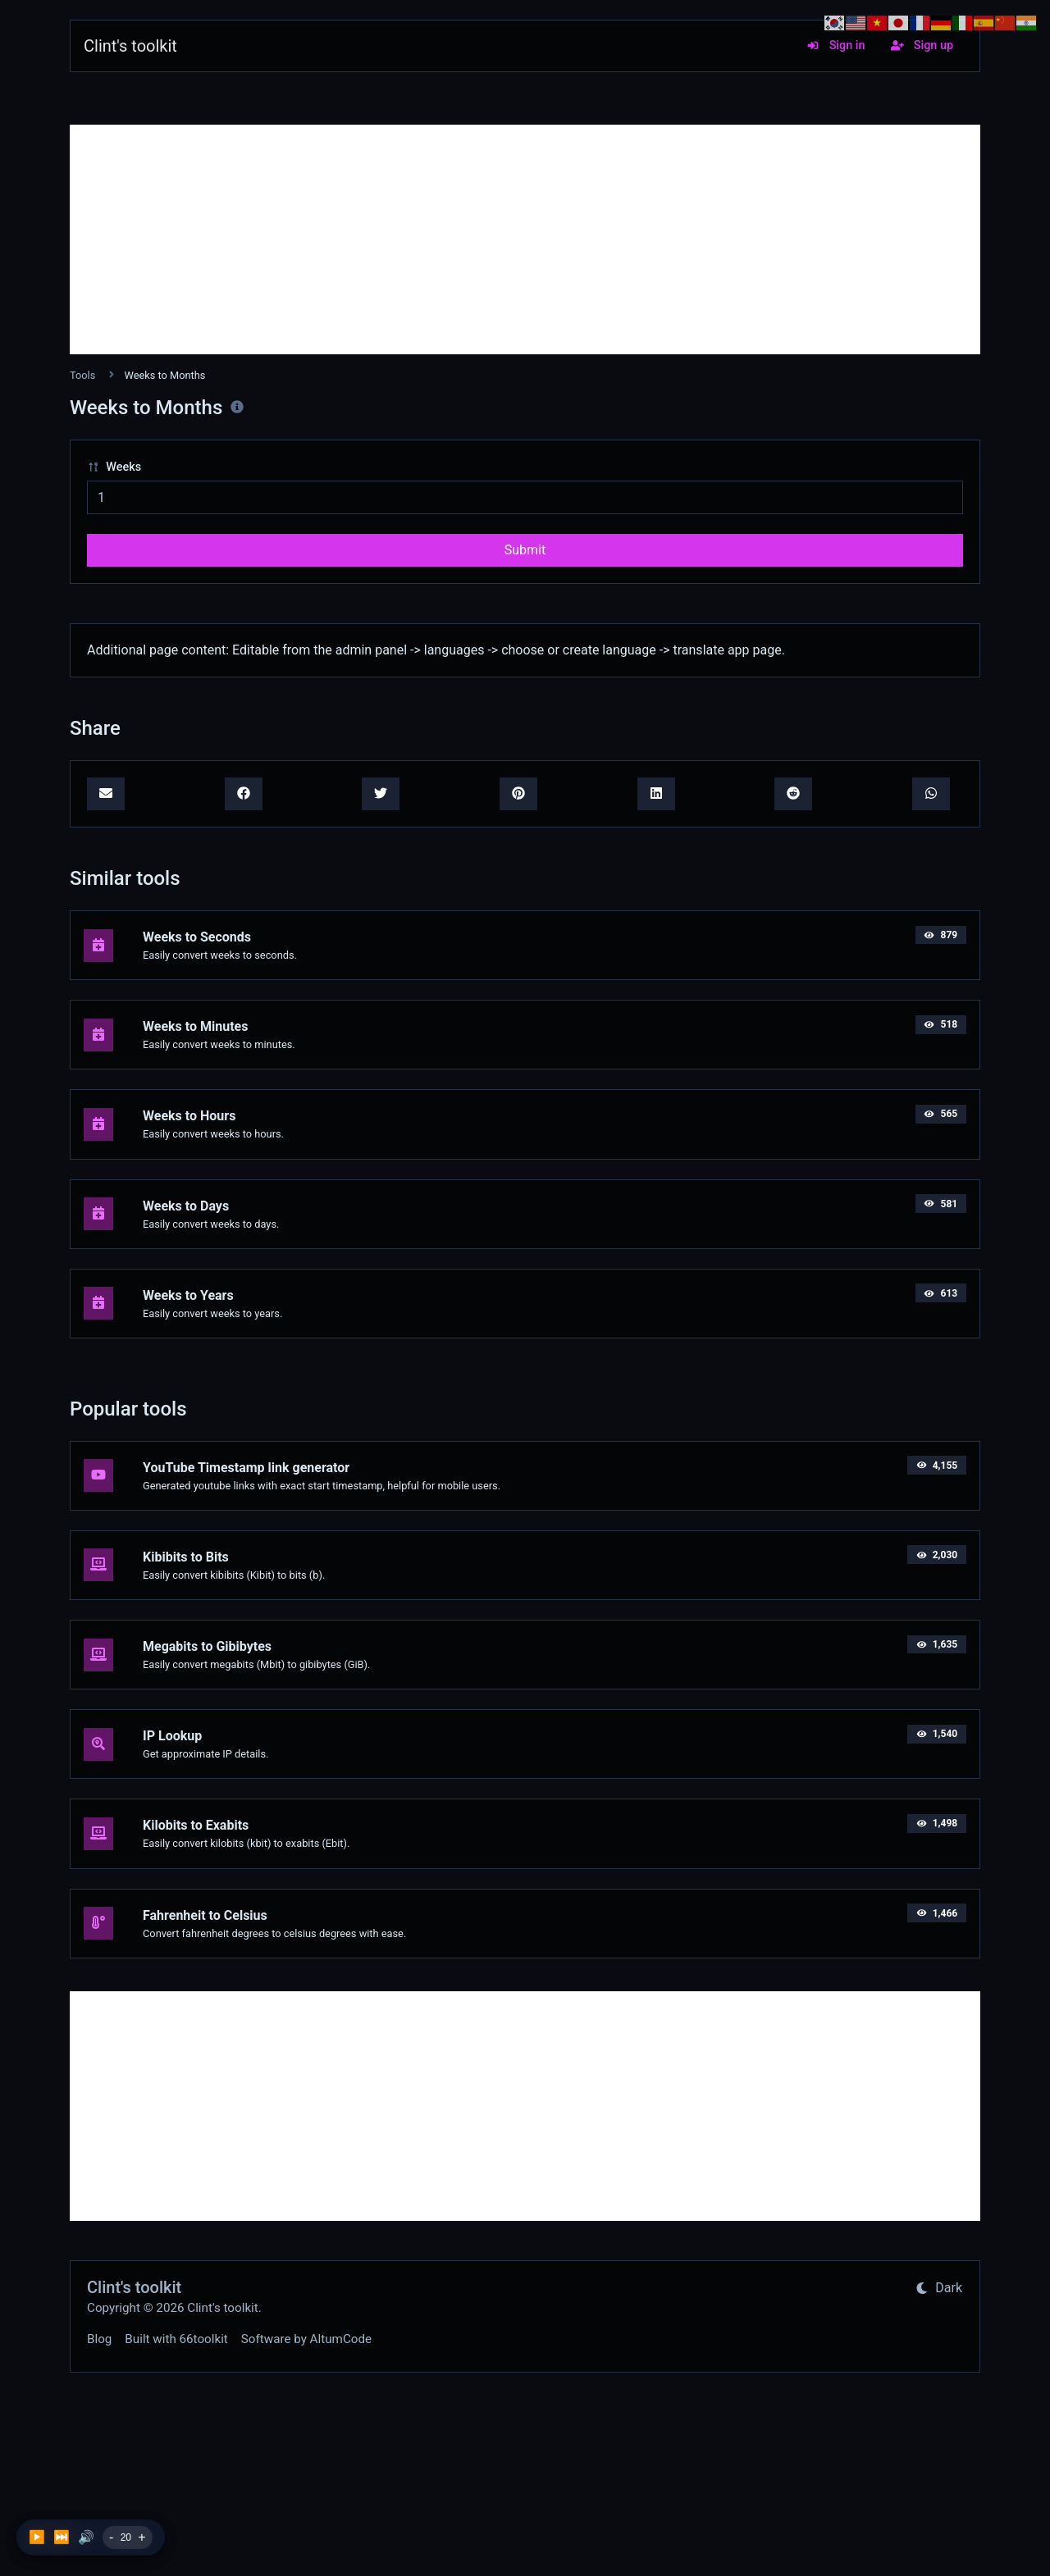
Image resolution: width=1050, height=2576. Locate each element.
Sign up (922, 45)
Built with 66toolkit (176, 2339)
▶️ (37, 2537)
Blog (99, 2339)
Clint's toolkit (130, 46)
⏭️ (61, 2537)
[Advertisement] (525, 239)
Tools (82, 375)
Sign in (835, 45)
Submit (525, 550)
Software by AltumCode (306, 2339)
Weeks (114, 467)
